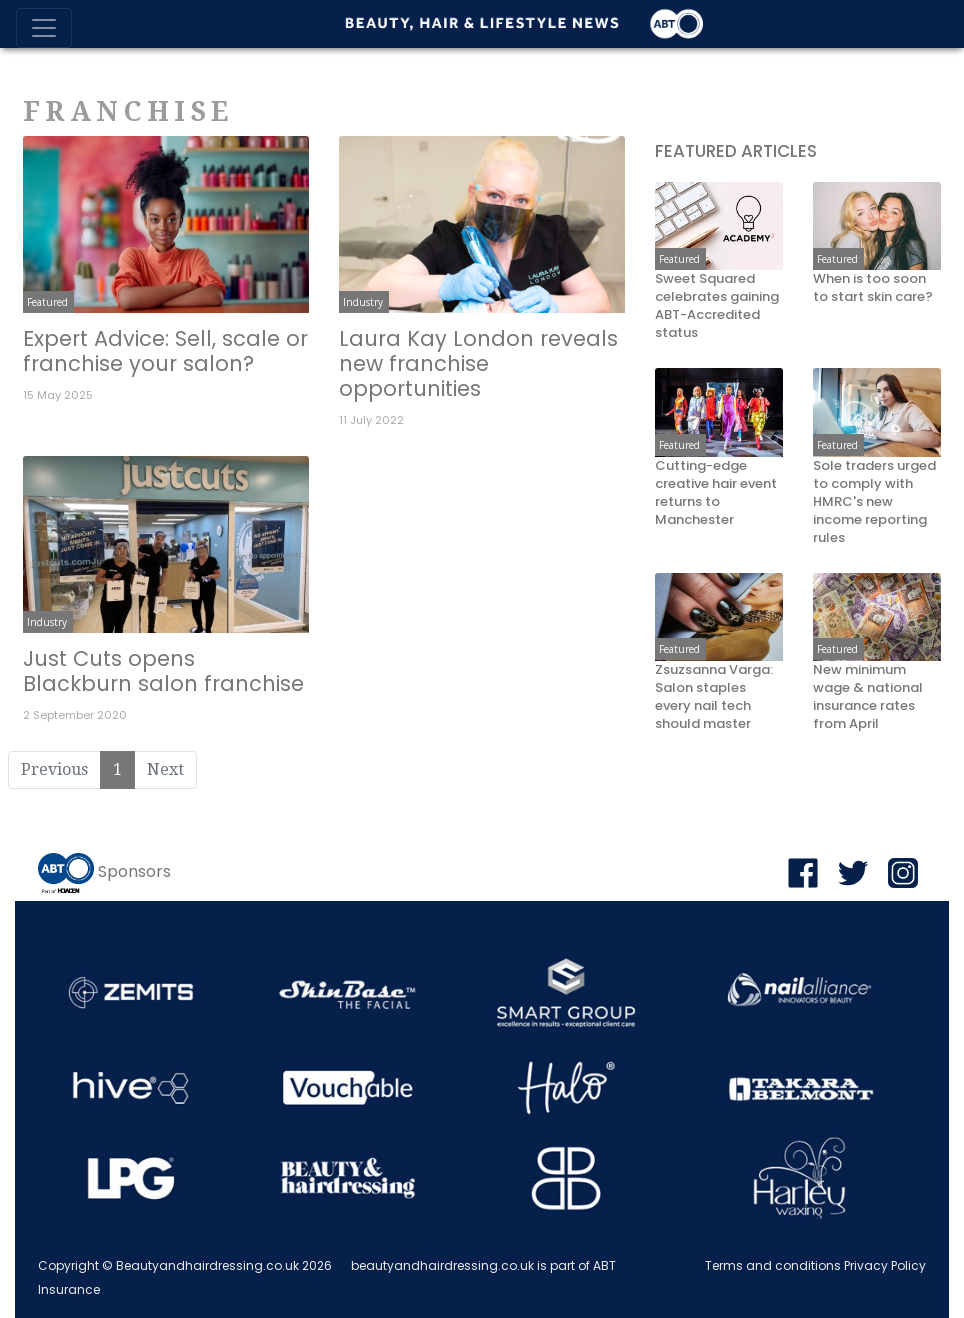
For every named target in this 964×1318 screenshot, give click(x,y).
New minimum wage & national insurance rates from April (868, 697)
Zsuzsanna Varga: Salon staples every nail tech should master (714, 697)
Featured (47, 302)
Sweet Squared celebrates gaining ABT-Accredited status (717, 306)
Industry (363, 302)
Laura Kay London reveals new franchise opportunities (478, 363)
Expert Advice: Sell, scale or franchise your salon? (165, 351)
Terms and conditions (773, 1265)
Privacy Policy (885, 1265)
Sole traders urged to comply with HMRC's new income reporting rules (874, 502)
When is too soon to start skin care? (873, 288)
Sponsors (134, 871)
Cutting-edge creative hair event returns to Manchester (716, 493)
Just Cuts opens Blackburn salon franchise (163, 671)
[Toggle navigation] (44, 28)
